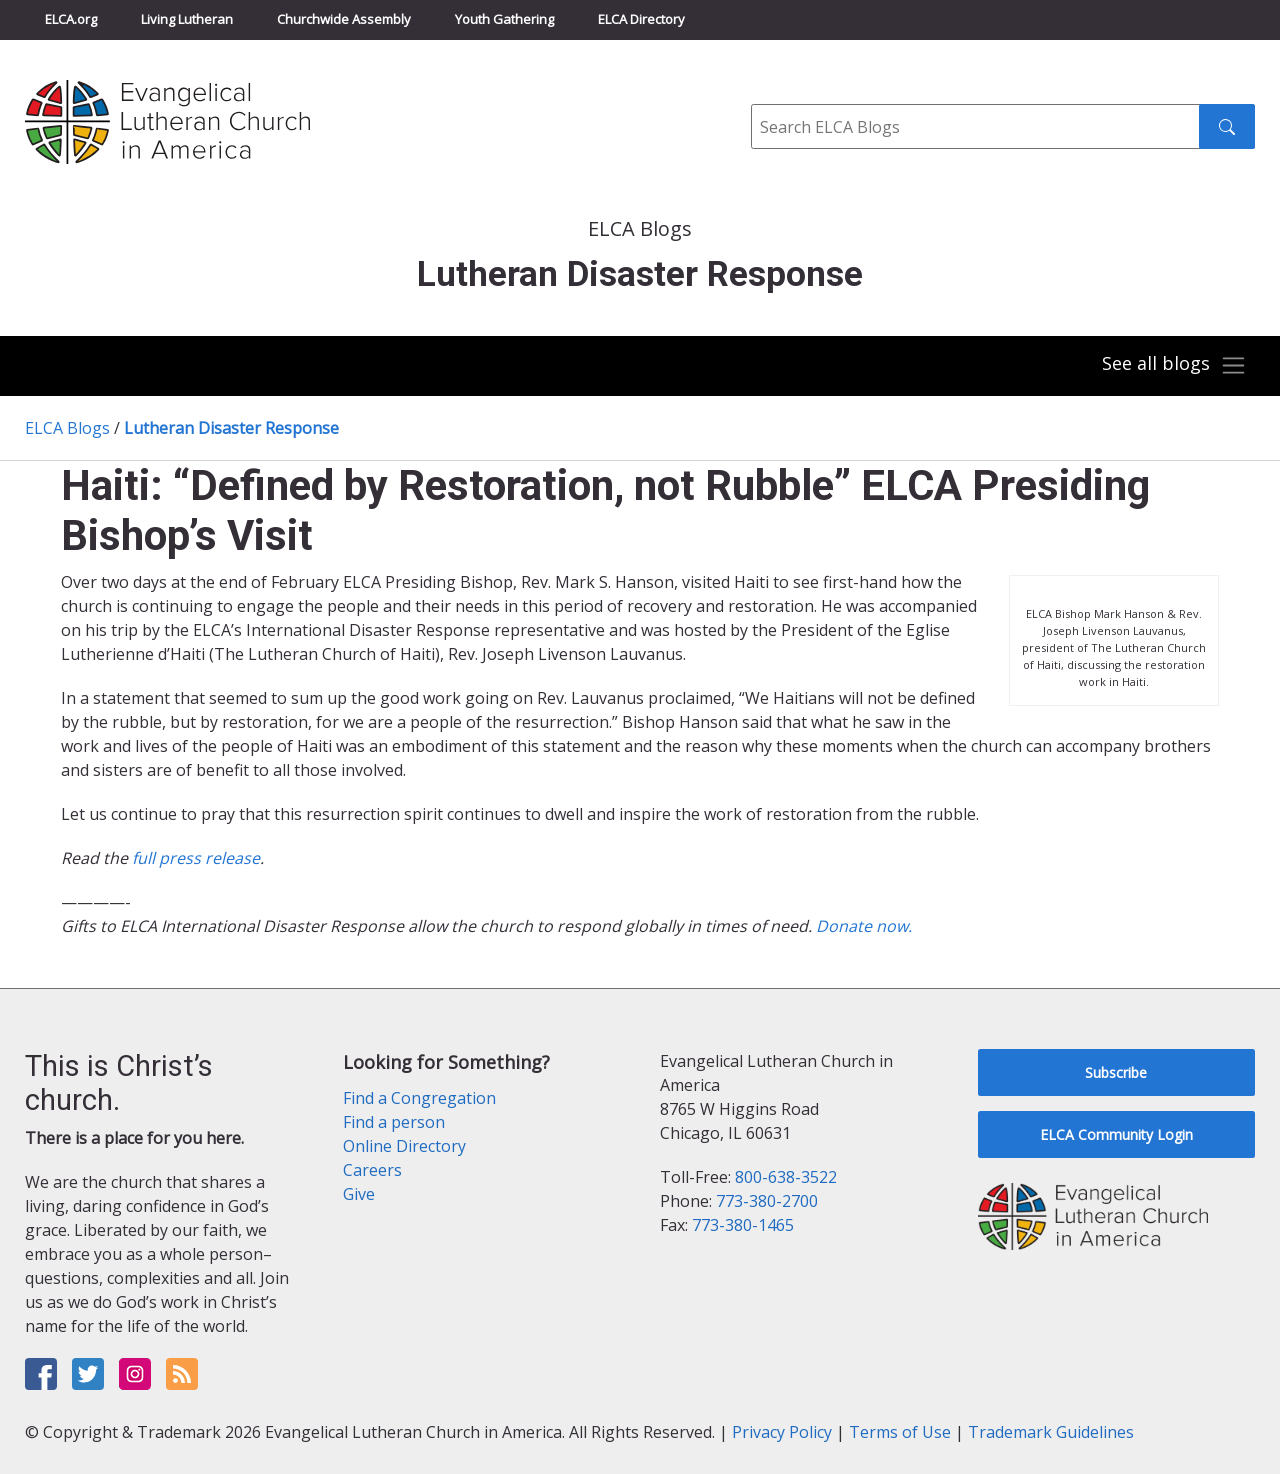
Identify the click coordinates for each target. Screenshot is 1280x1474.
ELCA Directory (641, 19)
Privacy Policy (782, 1432)
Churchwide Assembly (344, 19)
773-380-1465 (743, 1225)
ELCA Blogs (67, 428)
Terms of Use (900, 1432)
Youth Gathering (504, 19)
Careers (372, 1170)
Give (359, 1194)
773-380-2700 (767, 1201)
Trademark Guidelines (1051, 1432)
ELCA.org (71, 19)
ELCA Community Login (1116, 1134)
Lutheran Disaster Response (231, 428)
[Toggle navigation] (1174, 366)
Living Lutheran (187, 19)
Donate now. (864, 926)
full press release (196, 858)
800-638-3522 (786, 1177)
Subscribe (1116, 1072)
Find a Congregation (419, 1098)
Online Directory (404, 1146)
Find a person (394, 1122)
